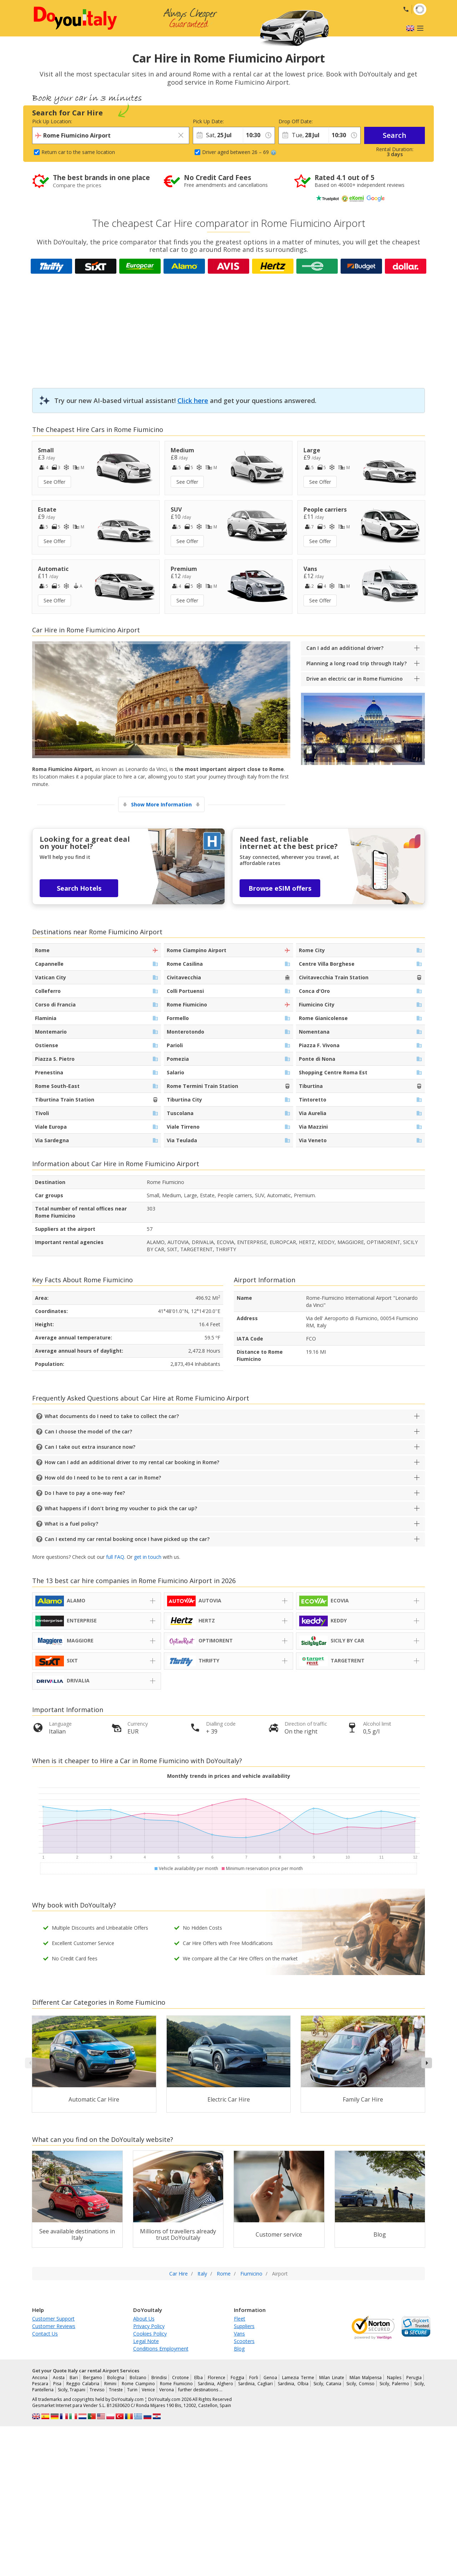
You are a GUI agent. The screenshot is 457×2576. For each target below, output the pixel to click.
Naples (394, 2377)
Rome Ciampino (138, 2384)
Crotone (180, 2377)
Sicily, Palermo (394, 2384)
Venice (148, 2390)
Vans (239, 2333)
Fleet (239, 2318)
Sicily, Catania (327, 2384)
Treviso (97, 2390)
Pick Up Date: (208, 121)
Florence (216, 2377)
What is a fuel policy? (71, 1523)
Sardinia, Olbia (293, 2384)
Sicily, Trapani (71, 2390)
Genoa (270, 2377)
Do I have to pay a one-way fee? (85, 1493)
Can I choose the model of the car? (88, 1431)
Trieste (116, 2390)
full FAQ (115, 1556)
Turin (132, 2390)
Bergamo (92, 2377)
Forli (253, 2377)
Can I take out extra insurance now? (90, 1446)
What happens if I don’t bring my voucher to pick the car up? (121, 1508)
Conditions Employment (161, 2348)
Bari (74, 2377)
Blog (239, 2348)
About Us (144, 2318)
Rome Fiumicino (176, 2384)
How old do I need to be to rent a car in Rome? (103, 1477)
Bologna (115, 2377)
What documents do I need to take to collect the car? (112, 1416)
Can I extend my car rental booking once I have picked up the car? (127, 1539)
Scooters (244, 2341)
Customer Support (53, 2318)
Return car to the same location (78, 152)
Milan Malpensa (366, 2377)
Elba (198, 2377)
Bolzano (138, 2377)
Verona (166, 2390)
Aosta (59, 2377)
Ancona (39, 2377)
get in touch (147, 1556)
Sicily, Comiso (360, 2384)
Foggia (237, 2377)
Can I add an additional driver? (344, 648)
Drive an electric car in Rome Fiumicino (354, 678)
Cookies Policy (150, 2333)
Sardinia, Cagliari (255, 2384)
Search (394, 135)
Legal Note (146, 2341)
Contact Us (45, 2333)
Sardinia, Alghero (215, 2384)
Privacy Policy (149, 2326)
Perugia (414, 2377)
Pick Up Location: (52, 121)
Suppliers (244, 2326)
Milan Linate (331, 2377)
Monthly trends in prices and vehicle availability (228, 1775)
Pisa (57, 2384)
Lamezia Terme (298, 2377)
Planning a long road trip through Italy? (356, 663)
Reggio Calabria (82, 2384)
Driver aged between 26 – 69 (239, 152)
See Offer (54, 481)
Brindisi (159, 2377)
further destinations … (200, 2390)
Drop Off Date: (295, 121)
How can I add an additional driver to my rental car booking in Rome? (132, 1462)
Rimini (110, 2384)
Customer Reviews (53, 2326)
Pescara (40, 2384)
